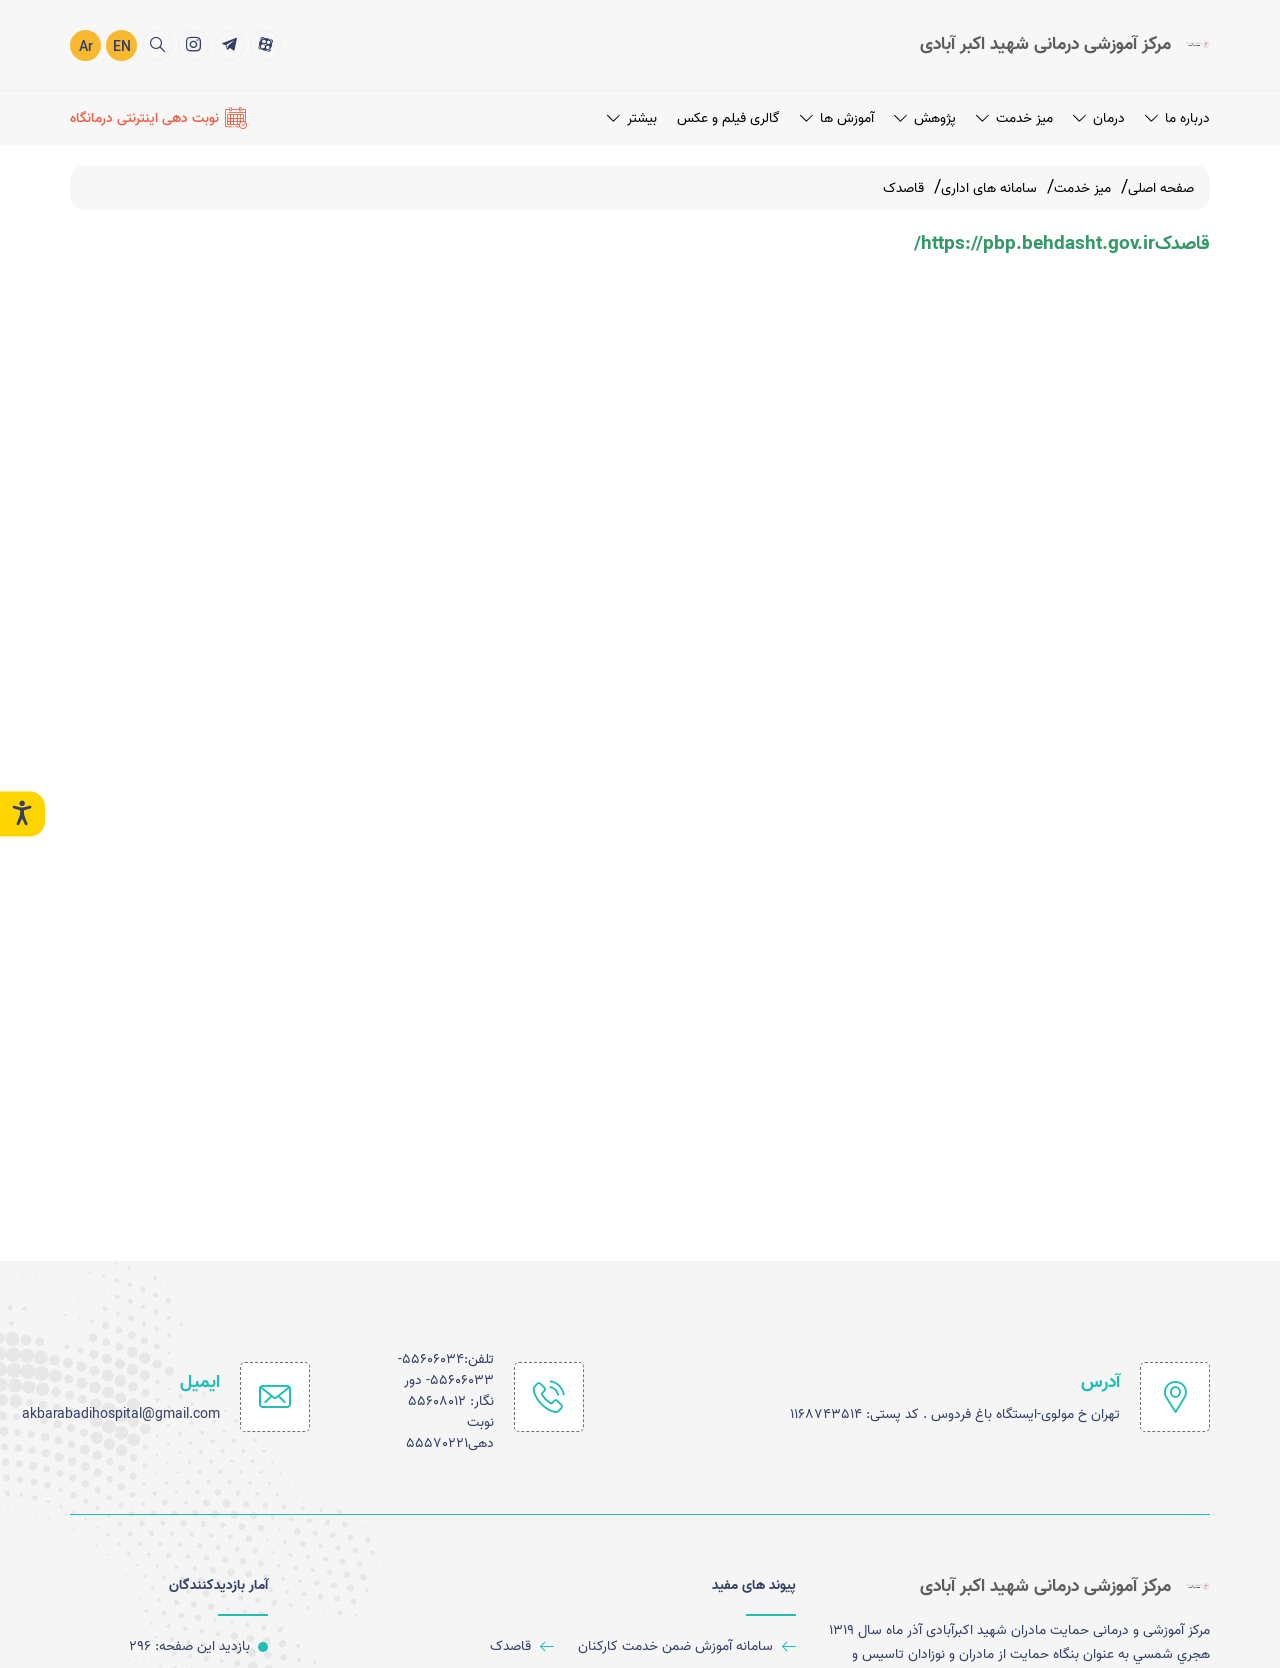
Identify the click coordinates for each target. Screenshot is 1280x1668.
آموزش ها (837, 117)
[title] (265, 44)
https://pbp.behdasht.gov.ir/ (1034, 244)
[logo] (1065, 44)
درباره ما (1177, 117)
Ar (86, 46)
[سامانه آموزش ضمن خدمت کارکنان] (682, 1646)
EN (122, 46)
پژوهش (925, 117)
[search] (157, 44)
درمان (1099, 117)
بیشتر (632, 117)
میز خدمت (1014, 117)
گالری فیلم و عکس (728, 117)
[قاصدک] (441, 1646)
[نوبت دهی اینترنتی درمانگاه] (158, 117)
